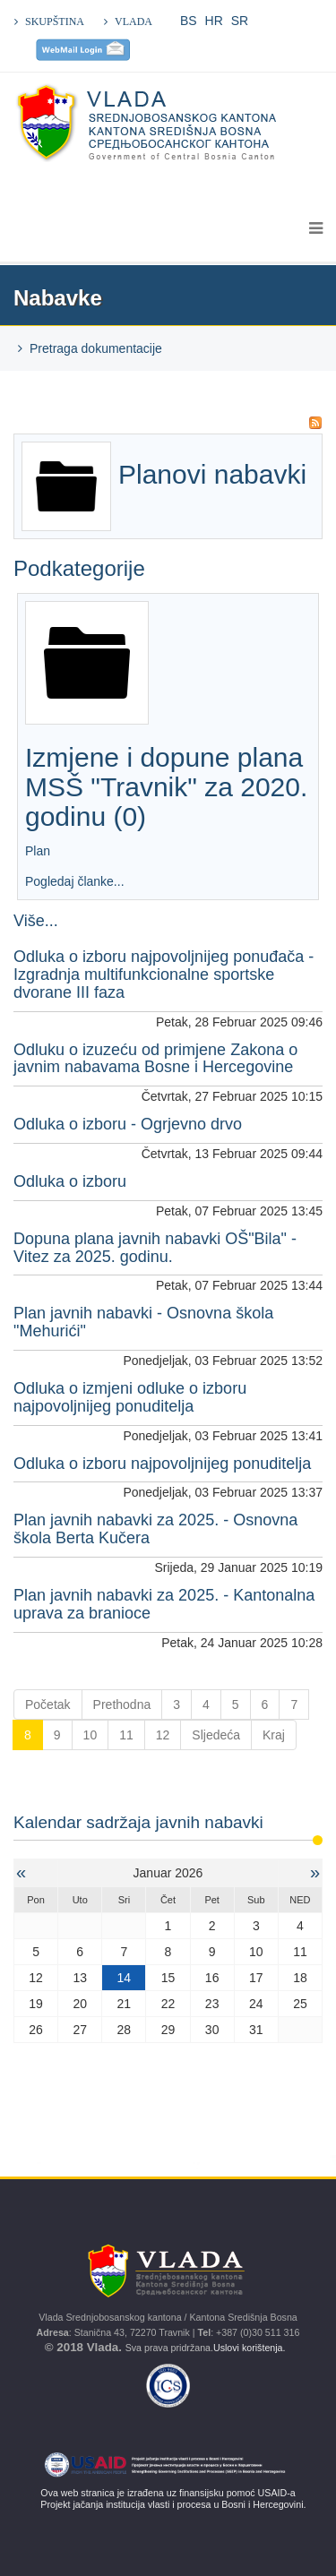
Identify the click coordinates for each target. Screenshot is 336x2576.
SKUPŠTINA (54, 21)
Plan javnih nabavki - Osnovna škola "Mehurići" (143, 1322)
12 (163, 1735)
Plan (39, 851)
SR (239, 20)
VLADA (133, 21)
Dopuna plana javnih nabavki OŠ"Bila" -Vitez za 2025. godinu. (155, 1248)
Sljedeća (216, 1735)
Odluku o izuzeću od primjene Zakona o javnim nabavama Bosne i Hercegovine (155, 1059)
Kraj (274, 1735)
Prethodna (122, 1704)
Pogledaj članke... (75, 881)
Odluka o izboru (69, 1181)
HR (214, 20)
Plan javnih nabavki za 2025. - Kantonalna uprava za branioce (163, 1604)
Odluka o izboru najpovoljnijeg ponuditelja (162, 1464)
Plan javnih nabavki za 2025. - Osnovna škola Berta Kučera (155, 1529)
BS (188, 20)
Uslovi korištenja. (251, 2347)
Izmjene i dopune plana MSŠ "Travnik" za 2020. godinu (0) (166, 787)
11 (126, 1735)
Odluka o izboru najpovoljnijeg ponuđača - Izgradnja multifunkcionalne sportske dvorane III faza (163, 974)
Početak (48, 1704)
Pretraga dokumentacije (96, 348)
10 (90, 1735)
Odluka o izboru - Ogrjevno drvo (127, 1124)
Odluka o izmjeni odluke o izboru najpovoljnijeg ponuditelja (129, 1397)
